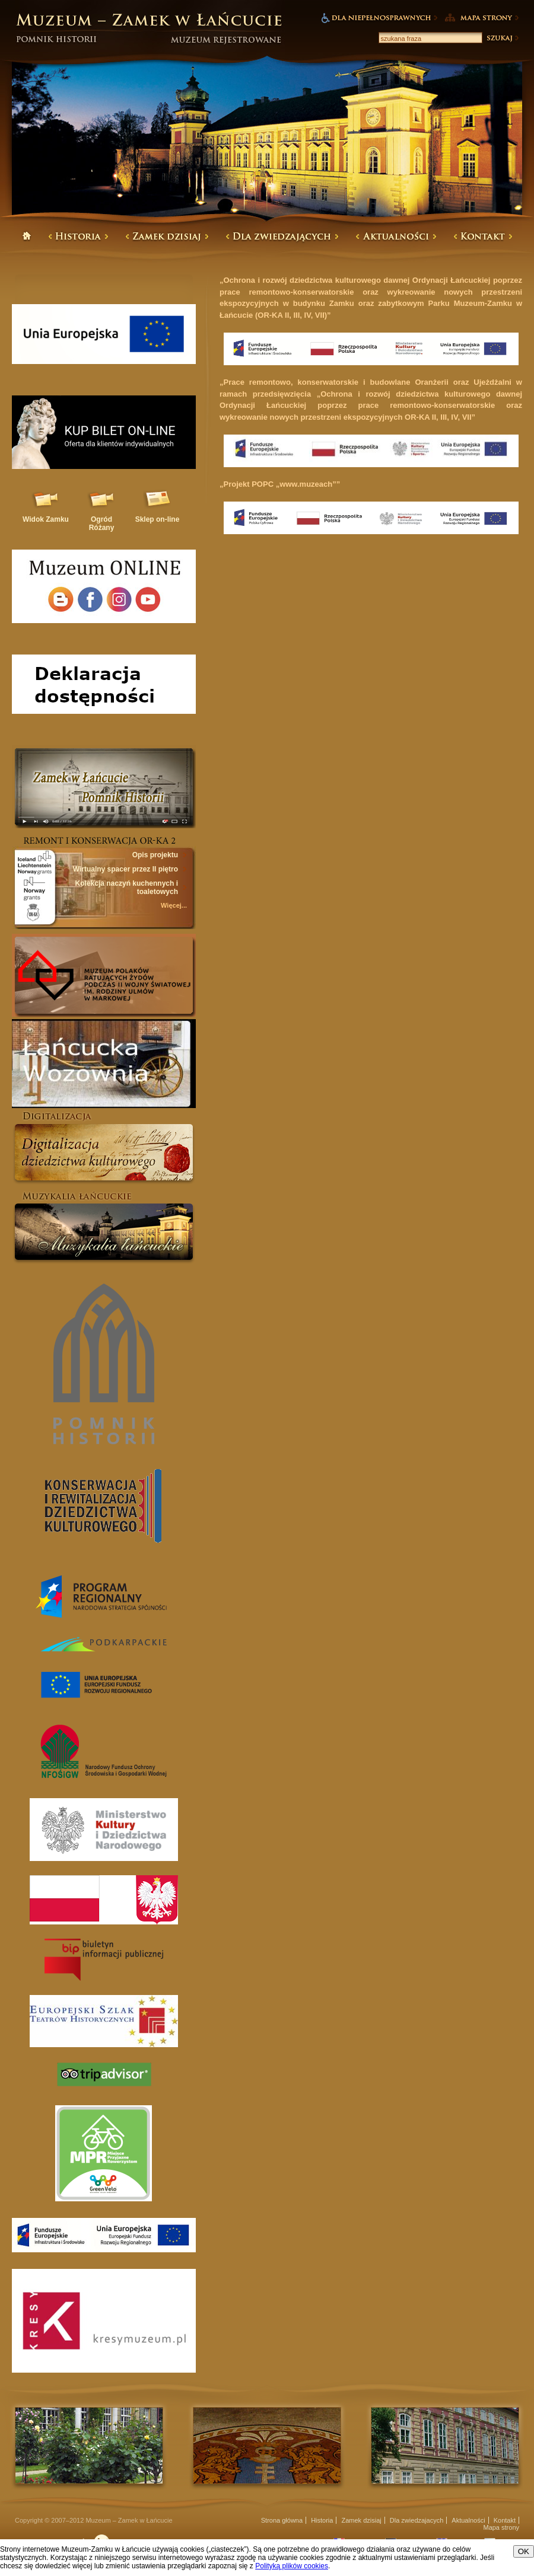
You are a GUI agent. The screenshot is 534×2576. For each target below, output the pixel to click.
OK (523, 2551)
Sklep (157, 519)
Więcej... (174, 905)
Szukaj (502, 38)
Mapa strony (501, 2527)
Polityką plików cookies (291, 2566)
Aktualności (468, 2520)
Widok (46, 519)
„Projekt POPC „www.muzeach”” (280, 484)
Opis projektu (155, 855)
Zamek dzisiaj (362, 2520)
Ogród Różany (102, 523)
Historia (322, 2520)
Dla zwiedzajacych (416, 2520)
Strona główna (282, 2520)
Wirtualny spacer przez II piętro (125, 869)
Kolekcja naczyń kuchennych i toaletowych (126, 887)
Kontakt (505, 2520)
